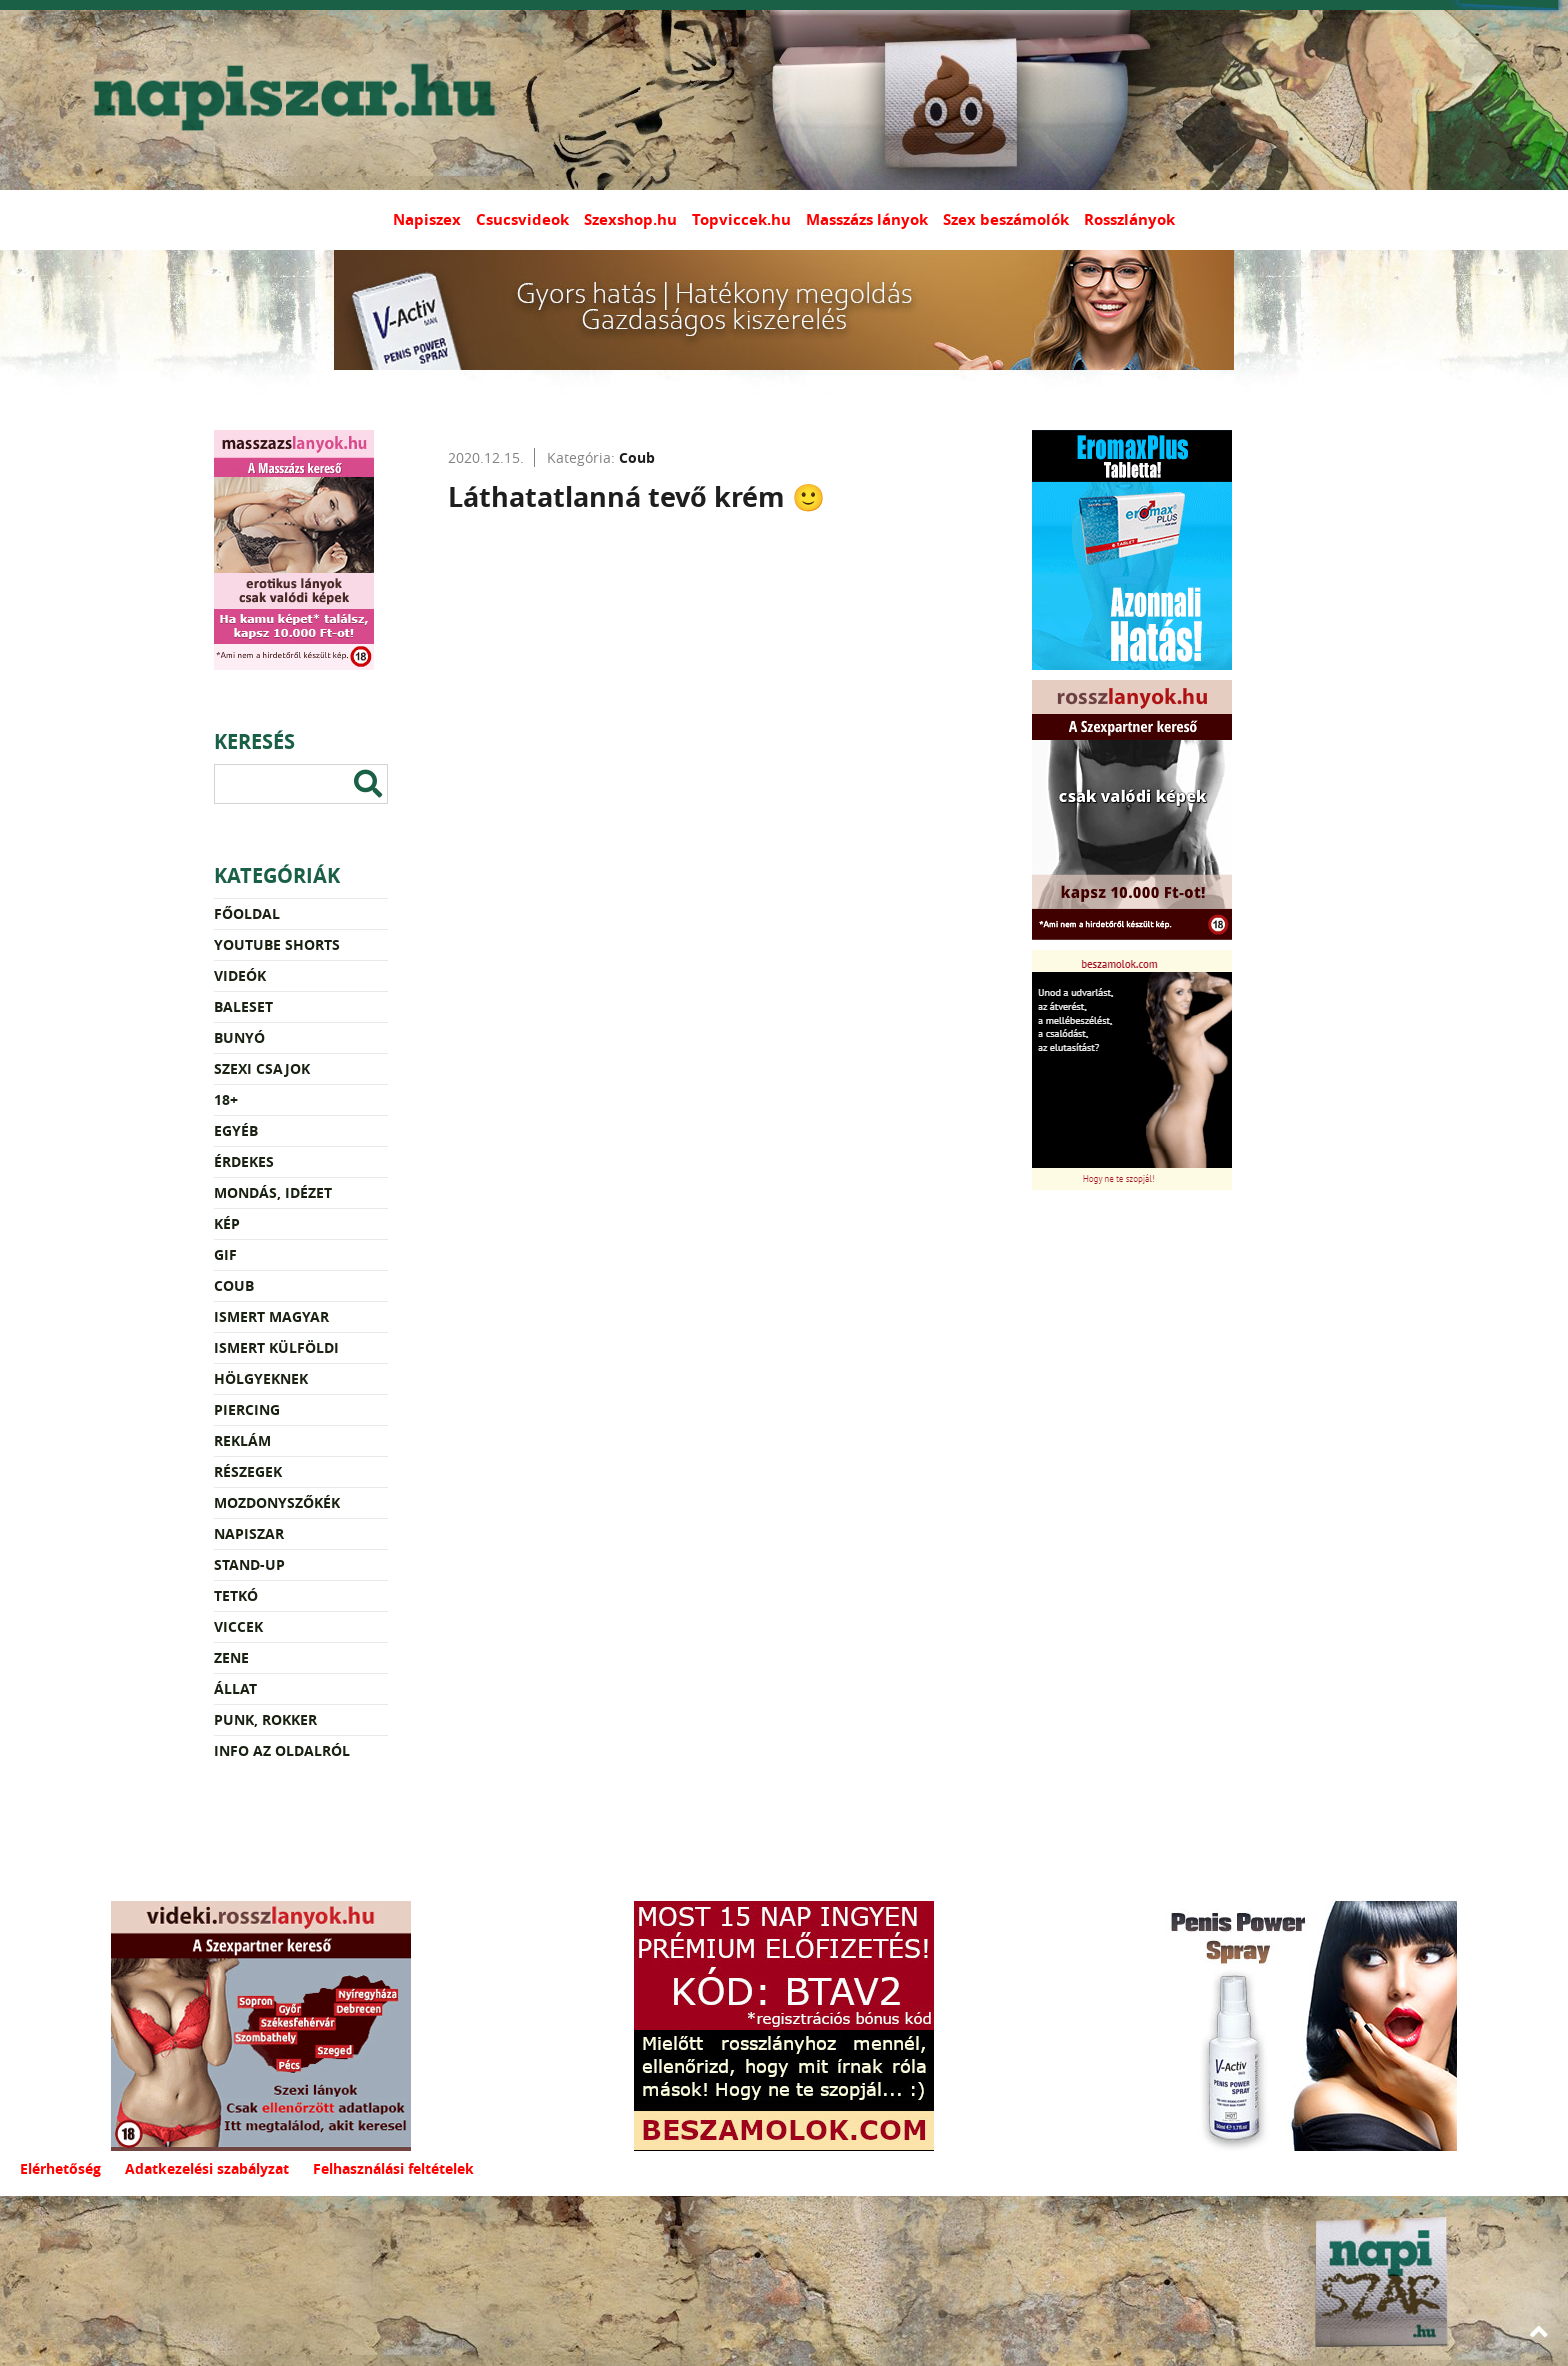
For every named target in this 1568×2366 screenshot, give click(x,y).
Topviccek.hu (741, 219)
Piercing (247, 1409)
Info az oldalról (282, 1750)
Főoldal (247, 913)
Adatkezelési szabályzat (207, 2168)
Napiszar (249, 1533)
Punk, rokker (265, 1719)
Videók (240, 975)
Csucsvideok (522, 219)
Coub (234, 1285)
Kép (227, 1223)
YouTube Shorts (277, 944)
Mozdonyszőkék (277, 1502)
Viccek (238, 1626)
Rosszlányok (1129, 219)
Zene (231, 1657)
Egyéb (236, 1130)
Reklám (242, 1440)
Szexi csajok (262, 1068)
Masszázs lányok (867, 219)
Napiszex (427, 219)
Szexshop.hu (630, 219)
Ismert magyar (271, 1316)
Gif (225, 1254)
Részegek (248, 1471)
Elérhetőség (60, 2168)
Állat (235, 1688)
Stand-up (249, 1564)
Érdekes (244, 1161)
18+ (226, 1099)
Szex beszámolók (1006, 219)
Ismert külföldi (276, 1347)
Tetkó (236, 1595)
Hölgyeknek (261, 1378)
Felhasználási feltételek (393, 2168)
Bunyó (239, 1037)
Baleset (243, 1006)
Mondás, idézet (273, 1192)
